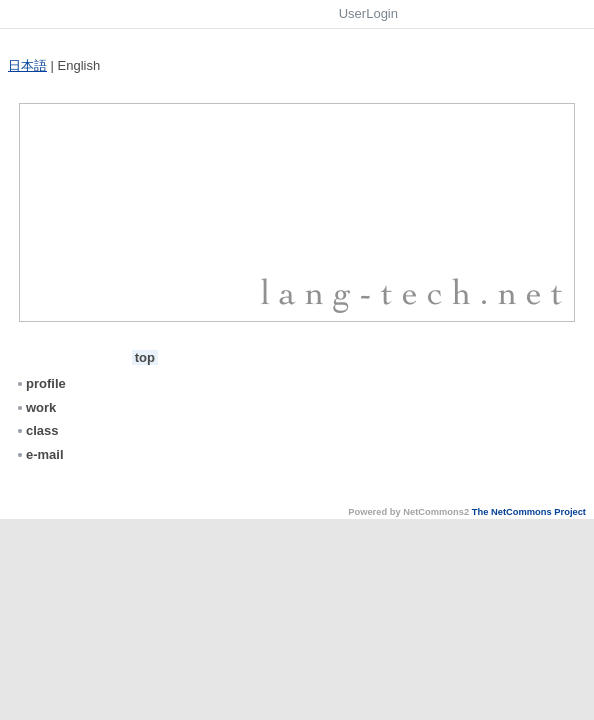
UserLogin (368, 13)
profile (40, 383)
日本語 (27, 65)
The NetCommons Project (529, 512)
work (35, 407)
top (145, 357)
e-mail (39, 454)
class (37, 430)
